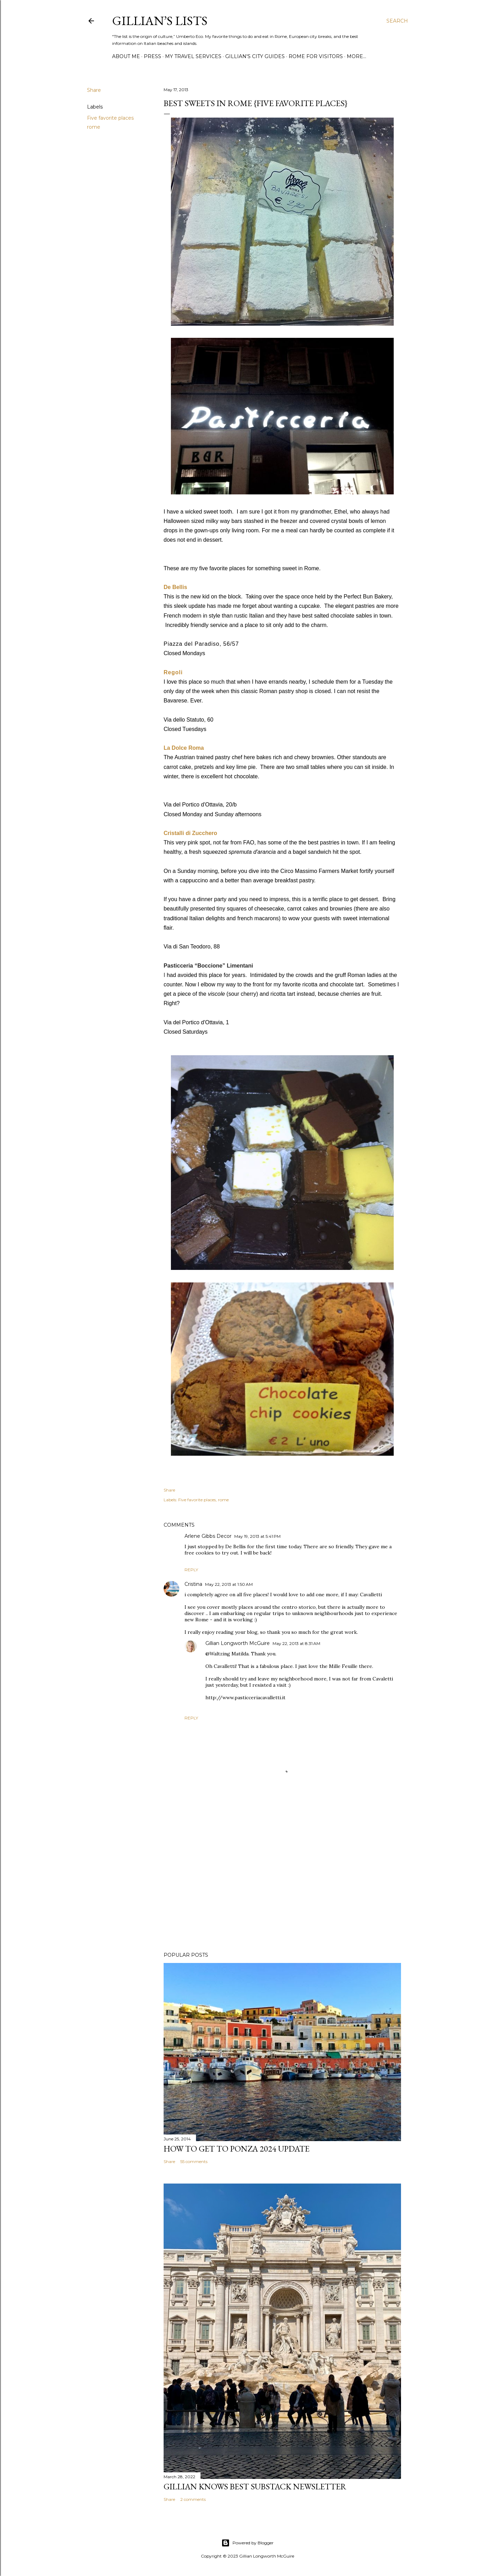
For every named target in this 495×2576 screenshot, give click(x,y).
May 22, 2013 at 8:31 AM (296, 1643)
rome (93, 127)
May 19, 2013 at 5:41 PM (257, 1536)
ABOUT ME (126, 56)
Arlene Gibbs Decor (207, 1536)
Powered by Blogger (247, 2543)
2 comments (193, 2499)
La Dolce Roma (184, 748)
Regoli (173, 672)
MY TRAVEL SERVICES (193, 56)
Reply (191, 1569)
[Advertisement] (282, 1885)
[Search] (397, 21)
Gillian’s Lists (159, 21)
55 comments (193, 2161)
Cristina (193, 1584)
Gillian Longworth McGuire (237, 1643)
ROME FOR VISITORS (316, 56)
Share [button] (94, 90)
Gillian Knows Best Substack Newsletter (255, 2486)
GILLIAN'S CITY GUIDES (255, 56)
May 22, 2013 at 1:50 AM (229, 1584)
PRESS (152, 56)
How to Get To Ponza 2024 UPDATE (236, 2148)
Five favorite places (110, 118)
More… (356, 56)
